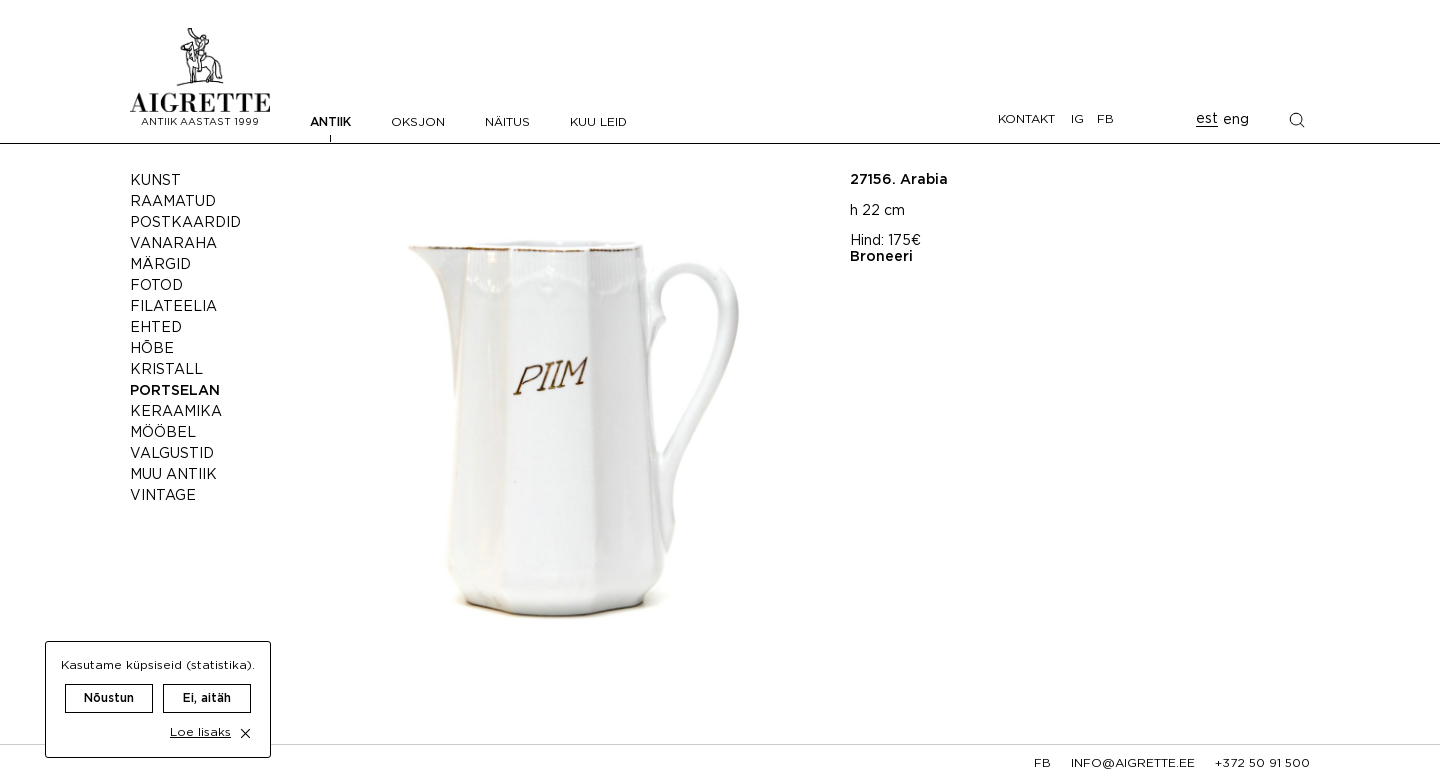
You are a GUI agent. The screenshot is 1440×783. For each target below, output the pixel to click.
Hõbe (152, 349)
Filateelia (173, 307)
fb (1042, 763)
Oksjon (418, 122)
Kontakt (1026, 119)
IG (1077, 119)
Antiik (330, 122)
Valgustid (172, 454)
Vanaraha (173, 244)
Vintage (163, 496)
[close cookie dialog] (245, 713)
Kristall (166, 370)
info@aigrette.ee (1133, 763)
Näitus (507, 122)
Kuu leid (598, 122)
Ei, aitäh (207, 678)
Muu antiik (173, 475)
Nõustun (109, 678)
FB (1105, 119)
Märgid (160, 265)
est (1207, 119)
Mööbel (163, 433)
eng (1236, 120)
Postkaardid (185, 223)
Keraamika (176, 412)
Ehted (156, 328)
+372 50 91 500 (1262, 763)
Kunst (155, 181)
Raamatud (173, 202)
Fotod (156, 286)
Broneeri (881, 257)
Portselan (175, 391)
